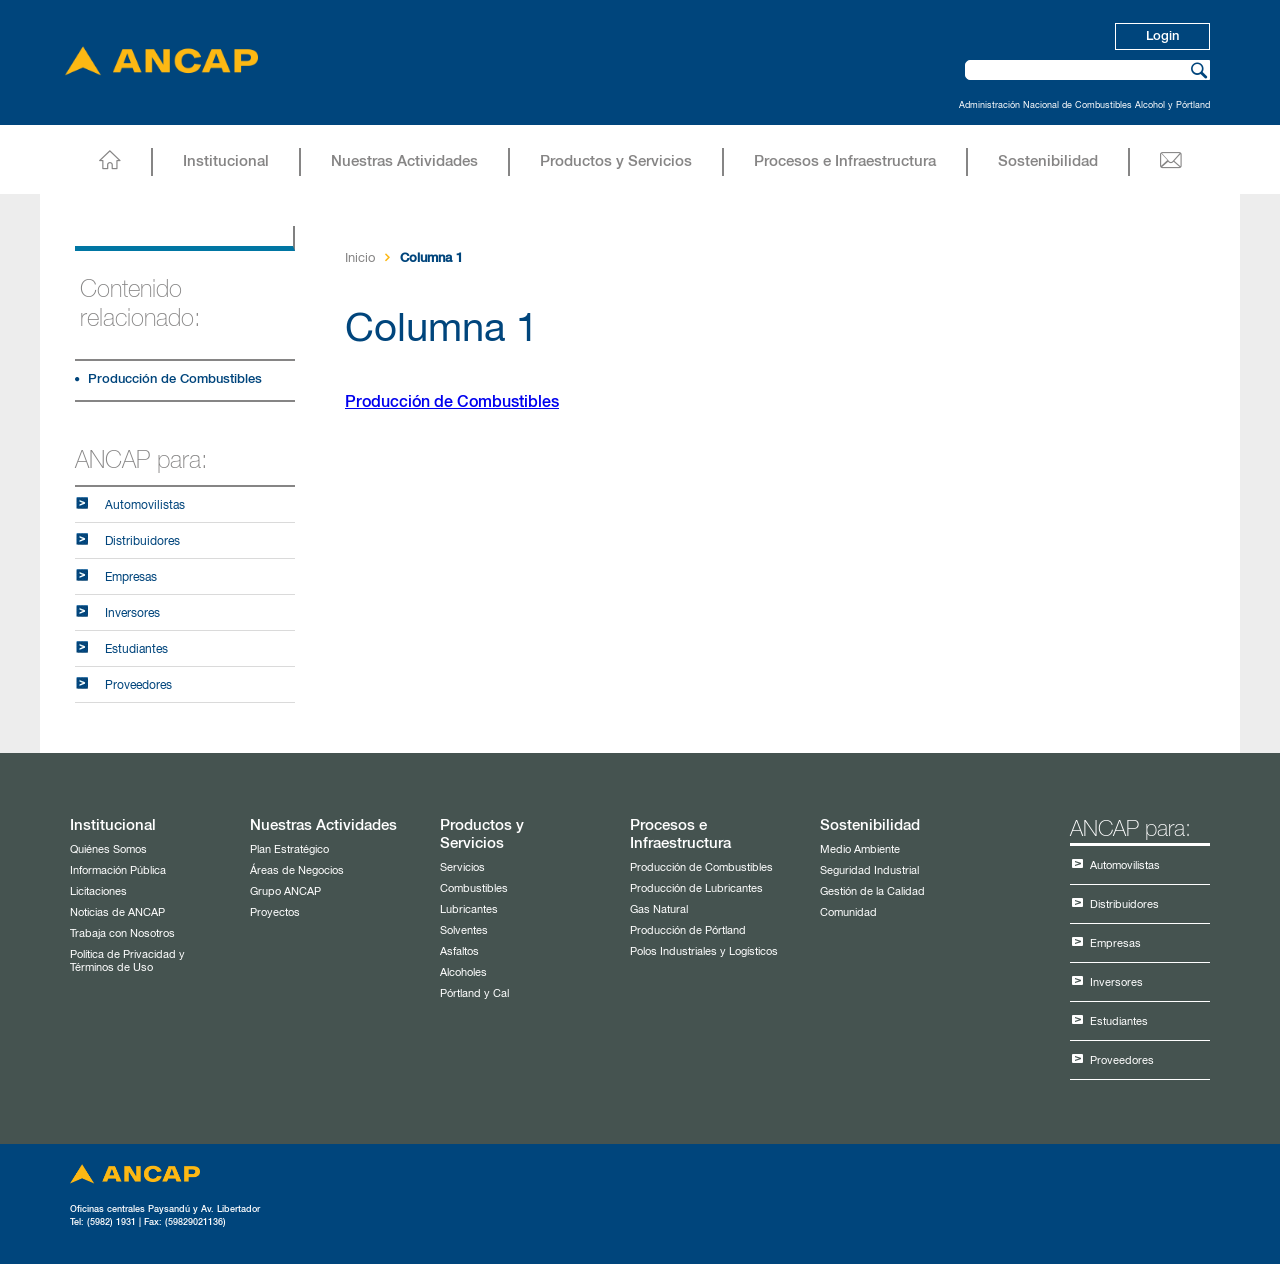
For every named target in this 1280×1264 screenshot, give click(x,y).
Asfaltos (459, 951)
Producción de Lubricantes (696, 888)
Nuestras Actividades (404, 161)
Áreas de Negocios (297, 870)
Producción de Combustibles (175, 379)
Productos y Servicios (616, 161)
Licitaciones (98, 891)
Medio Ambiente (860, 849)
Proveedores (138, 686)
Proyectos (275, 912)
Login (1162, 36)
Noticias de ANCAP (117, 912)
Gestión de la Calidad (872, 891)
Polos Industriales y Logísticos (704, 951)
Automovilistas (145, 506)
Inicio (360, 258)
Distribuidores (142, 542)
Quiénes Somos (108, 849)
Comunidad (848, 912)
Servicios (462, 867)
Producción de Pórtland (688, 930)
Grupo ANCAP (285, 891)
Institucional (226, 161)
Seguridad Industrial (869, 870)
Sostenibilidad (1048, 161)
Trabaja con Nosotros (122, 933)
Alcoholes (463, 972)
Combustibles (474, 888)
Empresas (131, 578)
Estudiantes (136, 650)
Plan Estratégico (289, 849)
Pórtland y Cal (474, 993)
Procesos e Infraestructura (845, 161)
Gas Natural (659, 909)
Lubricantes (469, 909)
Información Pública (118, 870)
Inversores (132, 614)
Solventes (464, 930)
